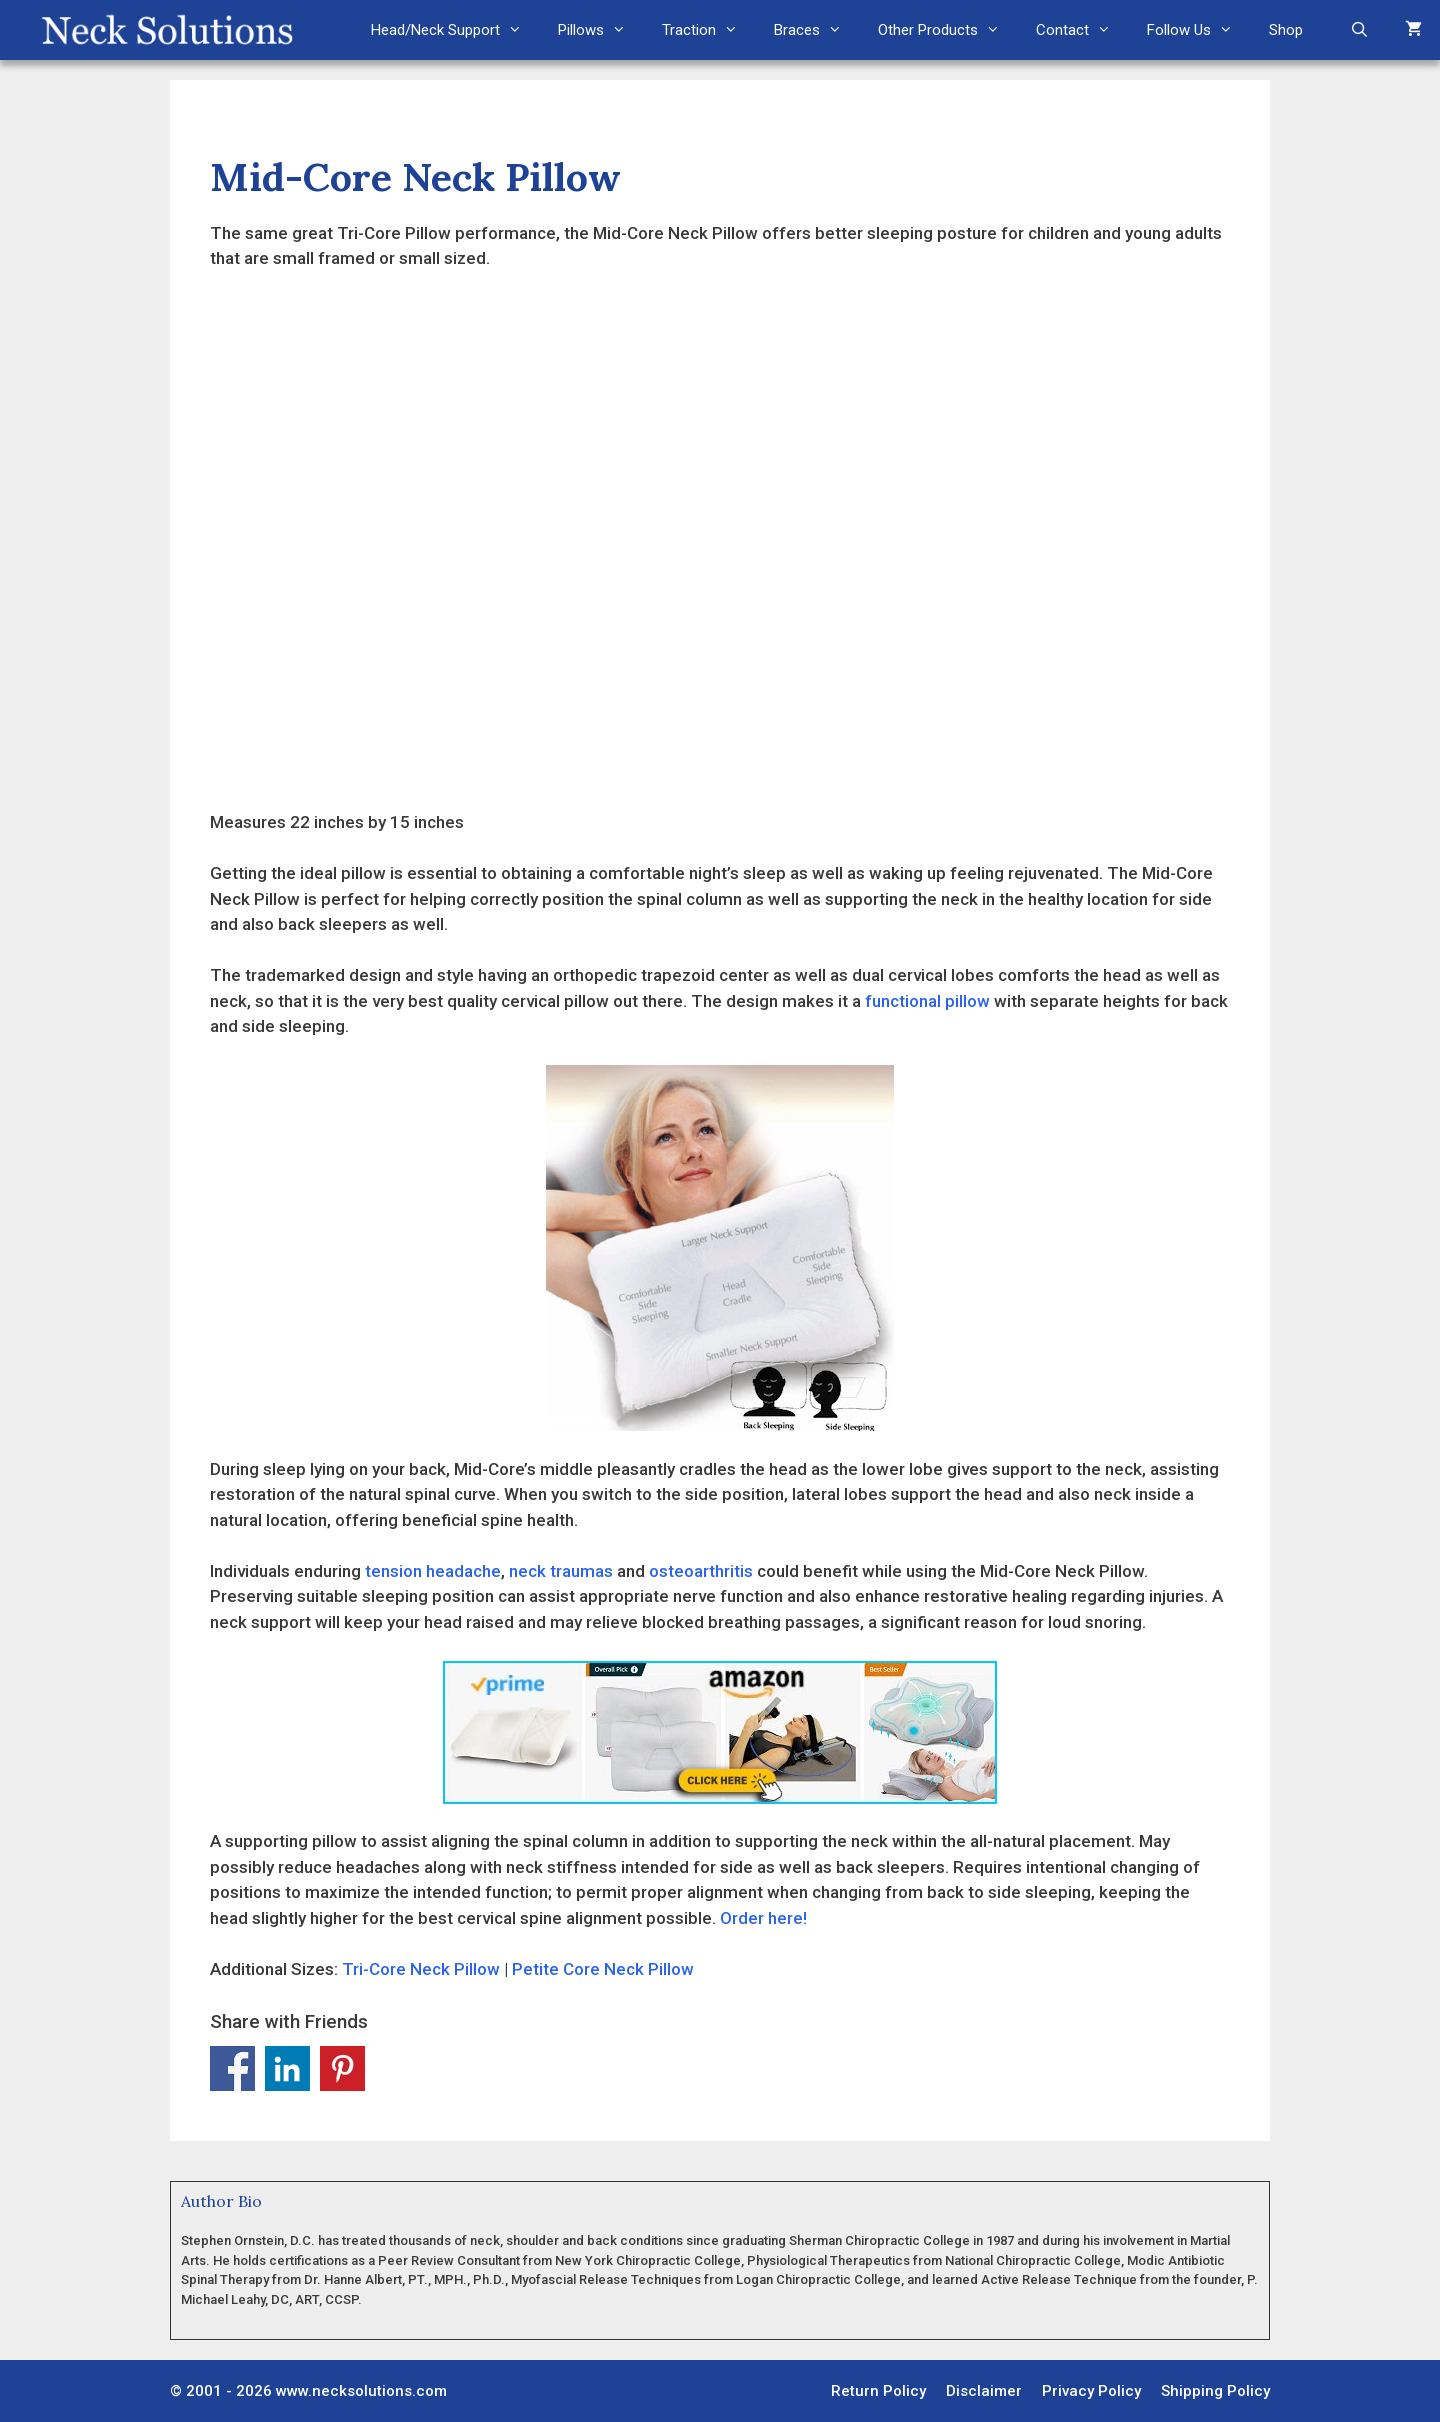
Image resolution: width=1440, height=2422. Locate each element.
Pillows (601, 30)
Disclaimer (984, 2391)
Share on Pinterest (342, 2068)
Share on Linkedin (287, 2068)
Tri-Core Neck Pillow (421, 1969)
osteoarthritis (701, 1571)
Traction (709, 30)
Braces (817, 30)
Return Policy (878, 2391)
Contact (1082, 30)
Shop (1286, 30)
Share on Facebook (232, 2068)
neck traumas (561, 1571)
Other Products (948, 30)
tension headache (433, 1571)
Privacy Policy (1091, 2391)
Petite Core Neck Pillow (603, 1969)
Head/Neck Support (455, 30)
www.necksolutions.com (361, 2391)
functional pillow (927, 1001)
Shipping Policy (1215, 2391)
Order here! (763, 1918)
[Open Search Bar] (1359, 30)
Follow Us (1199, 30)
